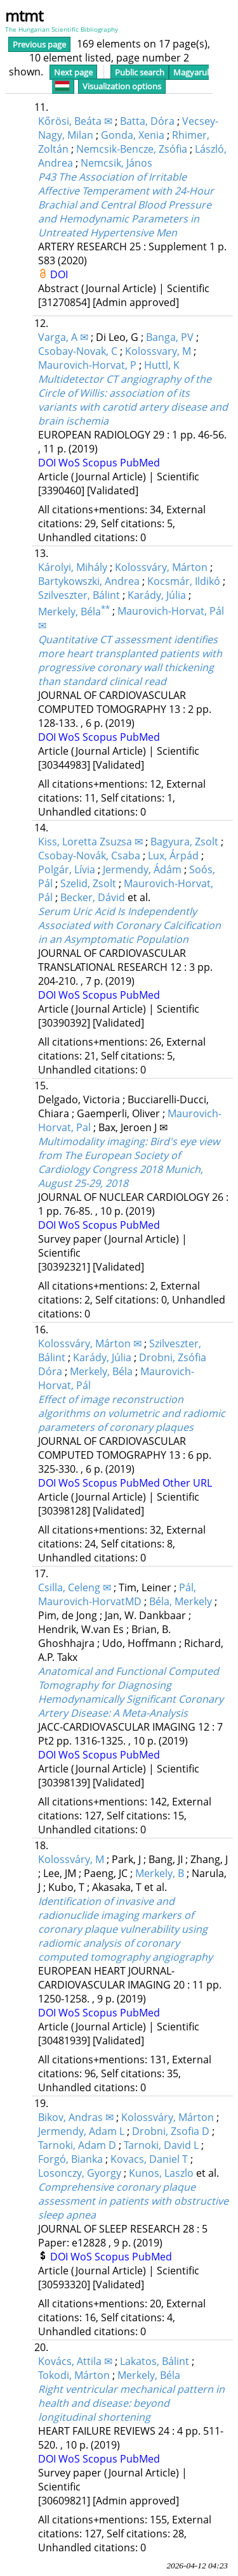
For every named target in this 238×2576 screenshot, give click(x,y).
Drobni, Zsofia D (170, 2131)
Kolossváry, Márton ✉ (90, 1343)
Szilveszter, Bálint (79, 595)
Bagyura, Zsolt (184, 842)
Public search (139, 72)
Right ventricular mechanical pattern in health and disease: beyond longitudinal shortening (131, 2403)
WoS (70, 463)
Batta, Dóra (147, 121)
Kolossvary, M (158, 351)
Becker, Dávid (92, 897)
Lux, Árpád (173, 855)
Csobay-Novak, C (77, 351)
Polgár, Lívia (66, 869)
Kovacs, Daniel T (149, 2159)
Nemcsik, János (116, 163)
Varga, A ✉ (63, 337)
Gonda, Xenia (132, 135)
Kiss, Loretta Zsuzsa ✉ (90, 842)
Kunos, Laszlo (161, 2173)
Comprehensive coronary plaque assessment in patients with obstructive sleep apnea (133, 2201)
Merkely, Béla (74, 611)
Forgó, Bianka (70, 2159)
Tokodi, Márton (74, 2375)
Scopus (101, 463)
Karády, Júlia (157, 595)
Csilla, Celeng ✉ (74, 1587)
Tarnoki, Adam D (77, 2145)
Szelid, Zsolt (88, 883)
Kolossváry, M (71, 1859)
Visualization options (122, 86)
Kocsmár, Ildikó (183, 581)
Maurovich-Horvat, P (87, 365)
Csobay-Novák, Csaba (89, 855)
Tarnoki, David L (161, 2145)
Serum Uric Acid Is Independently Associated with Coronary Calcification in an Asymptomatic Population (129, 925)
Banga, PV (170, 337)
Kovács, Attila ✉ (75, 2361)
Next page (73, 72)
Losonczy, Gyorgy (79, 2173)
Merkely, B (159, 1873)
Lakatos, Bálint (154, 2361)
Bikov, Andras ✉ (76, 2117)
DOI (59, 274)
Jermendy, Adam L (81, 2131)
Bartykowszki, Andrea (89, 581)
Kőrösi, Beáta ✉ (75, 121)
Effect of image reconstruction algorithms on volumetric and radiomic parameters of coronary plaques (131, 1413)
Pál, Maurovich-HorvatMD (117, 1594)
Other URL (187, 1483)
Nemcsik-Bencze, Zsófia (131, 149)
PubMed (140, 463)
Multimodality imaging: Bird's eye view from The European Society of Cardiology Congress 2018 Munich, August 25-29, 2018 (129, 1162)
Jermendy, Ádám (142, 869)
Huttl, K (162, 365)
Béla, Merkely (180, 1601)
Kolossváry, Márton (161, 567)
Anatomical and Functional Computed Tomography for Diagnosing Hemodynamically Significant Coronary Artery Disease (130, 1692)
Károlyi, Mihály (72, 567)
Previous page (39, 44)
